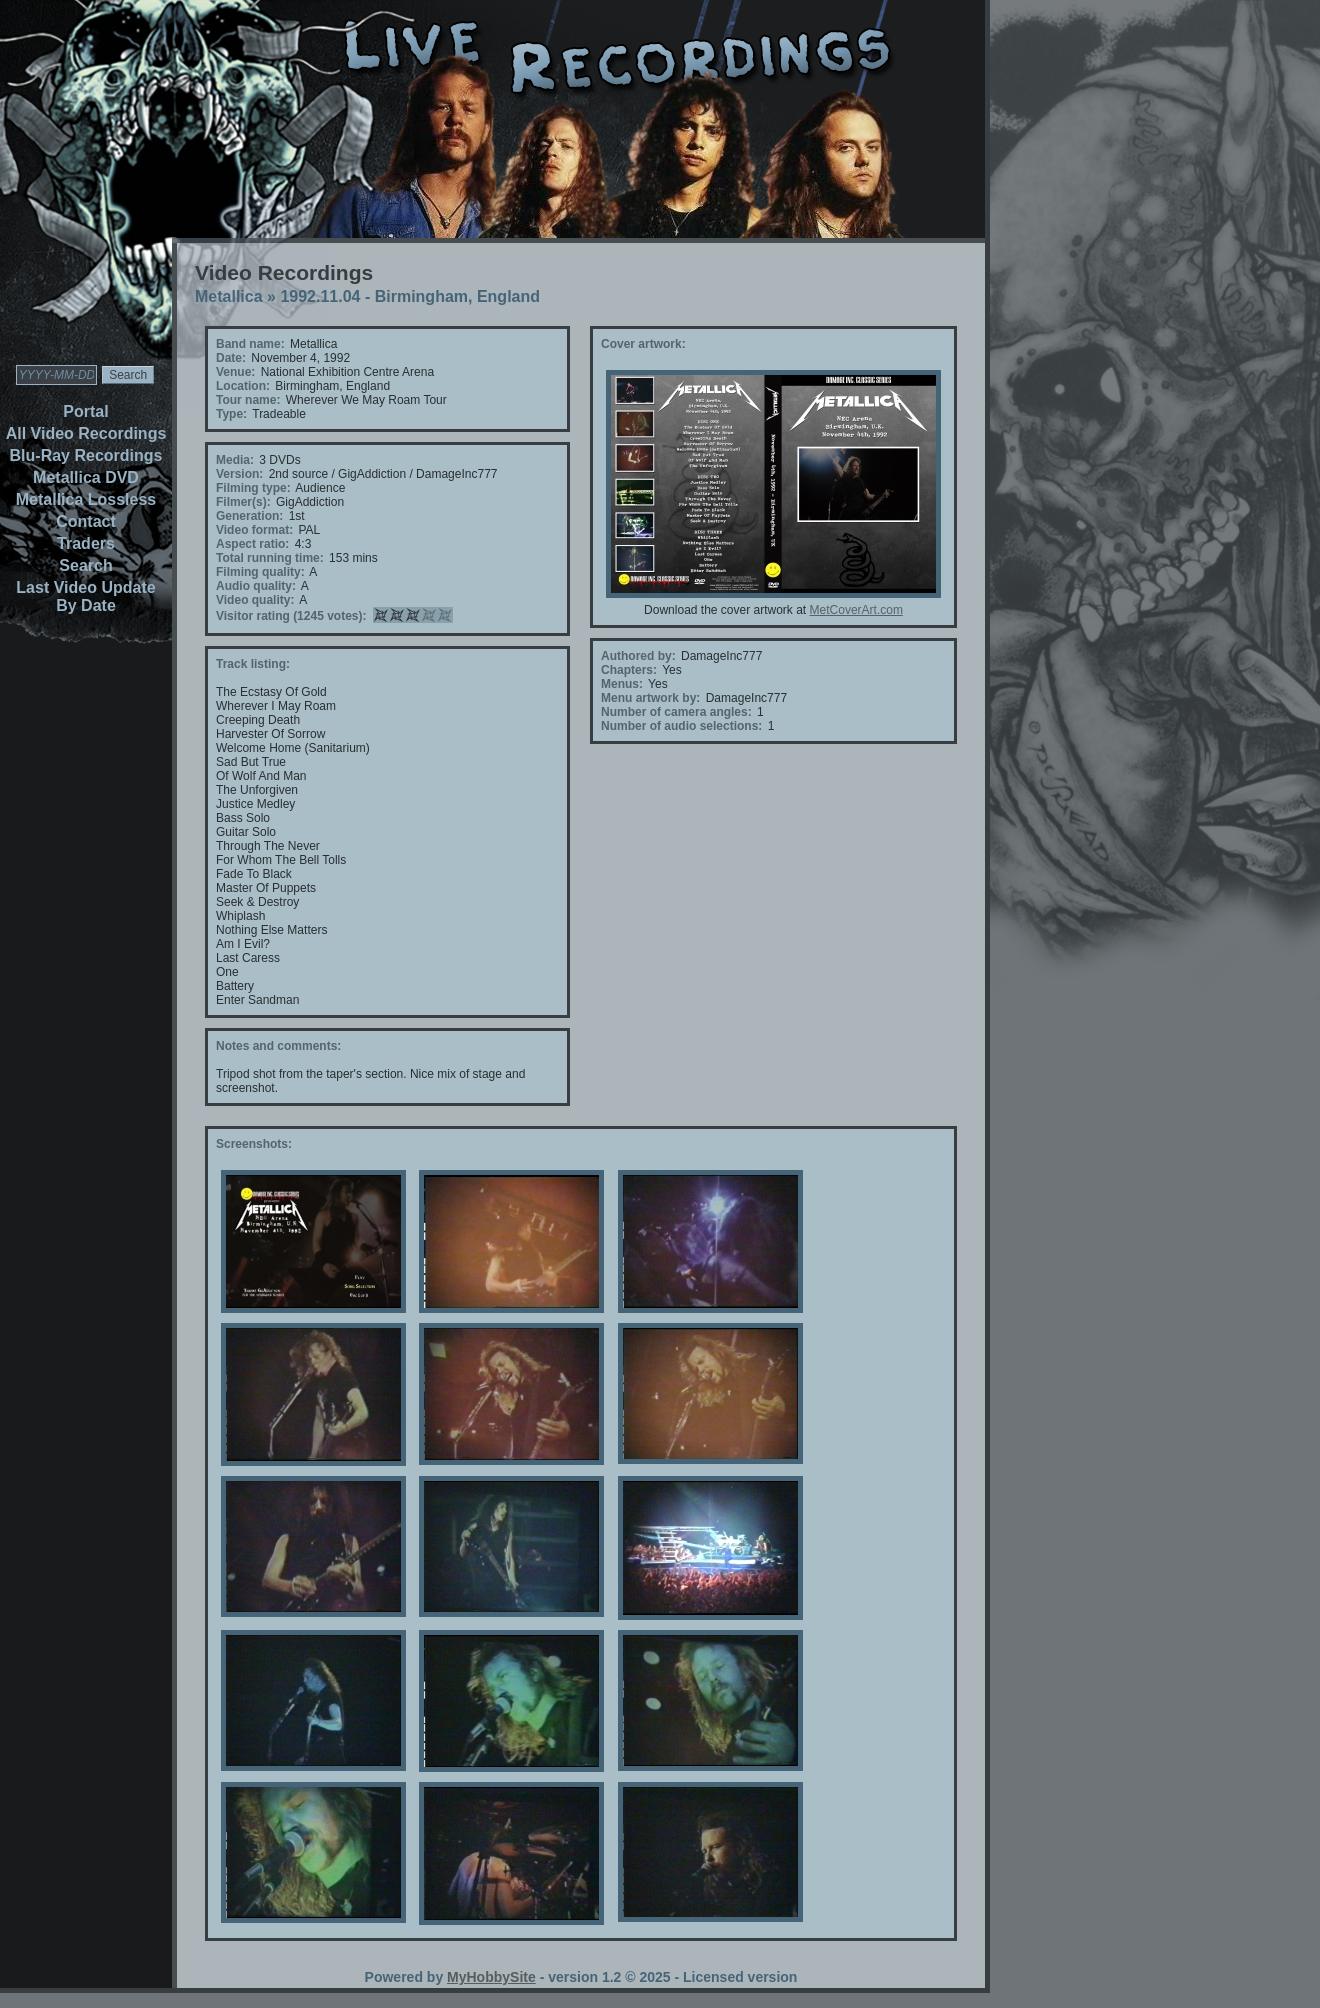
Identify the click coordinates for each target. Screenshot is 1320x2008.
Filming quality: (260, 572)
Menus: (622, 684)
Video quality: (255, 600)
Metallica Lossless (86, 499)
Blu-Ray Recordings (86, 455)
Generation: (249, 516)
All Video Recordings (86, 433)
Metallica (229, 296)
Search (85, 565)
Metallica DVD (86, 477)
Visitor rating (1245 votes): (291, 616)
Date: (231, 358)
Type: (231, 414)
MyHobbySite (491, 1977)
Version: (239, 474)
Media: (235, 460)
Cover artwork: (643, 344)
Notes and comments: (278, 1046)
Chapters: (629, 670)
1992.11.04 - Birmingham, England (410, 296)
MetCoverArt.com (856, 610)
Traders (86, 543)
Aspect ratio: (252, 544)
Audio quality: (256, 586)
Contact (86, 521)
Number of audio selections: (681, 726)
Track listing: (253, 664)
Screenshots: (254, 1144)
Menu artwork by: (650, 698)
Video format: (254, 530)
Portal (85, 411)
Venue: (235, 372)
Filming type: (253, 488)
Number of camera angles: (676, 712)
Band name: (250, 344)
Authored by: (638, 656)
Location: (243, 386)
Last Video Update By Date (85, 596)
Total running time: (270, 558)
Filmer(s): (243, 502)
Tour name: (248, 400)
